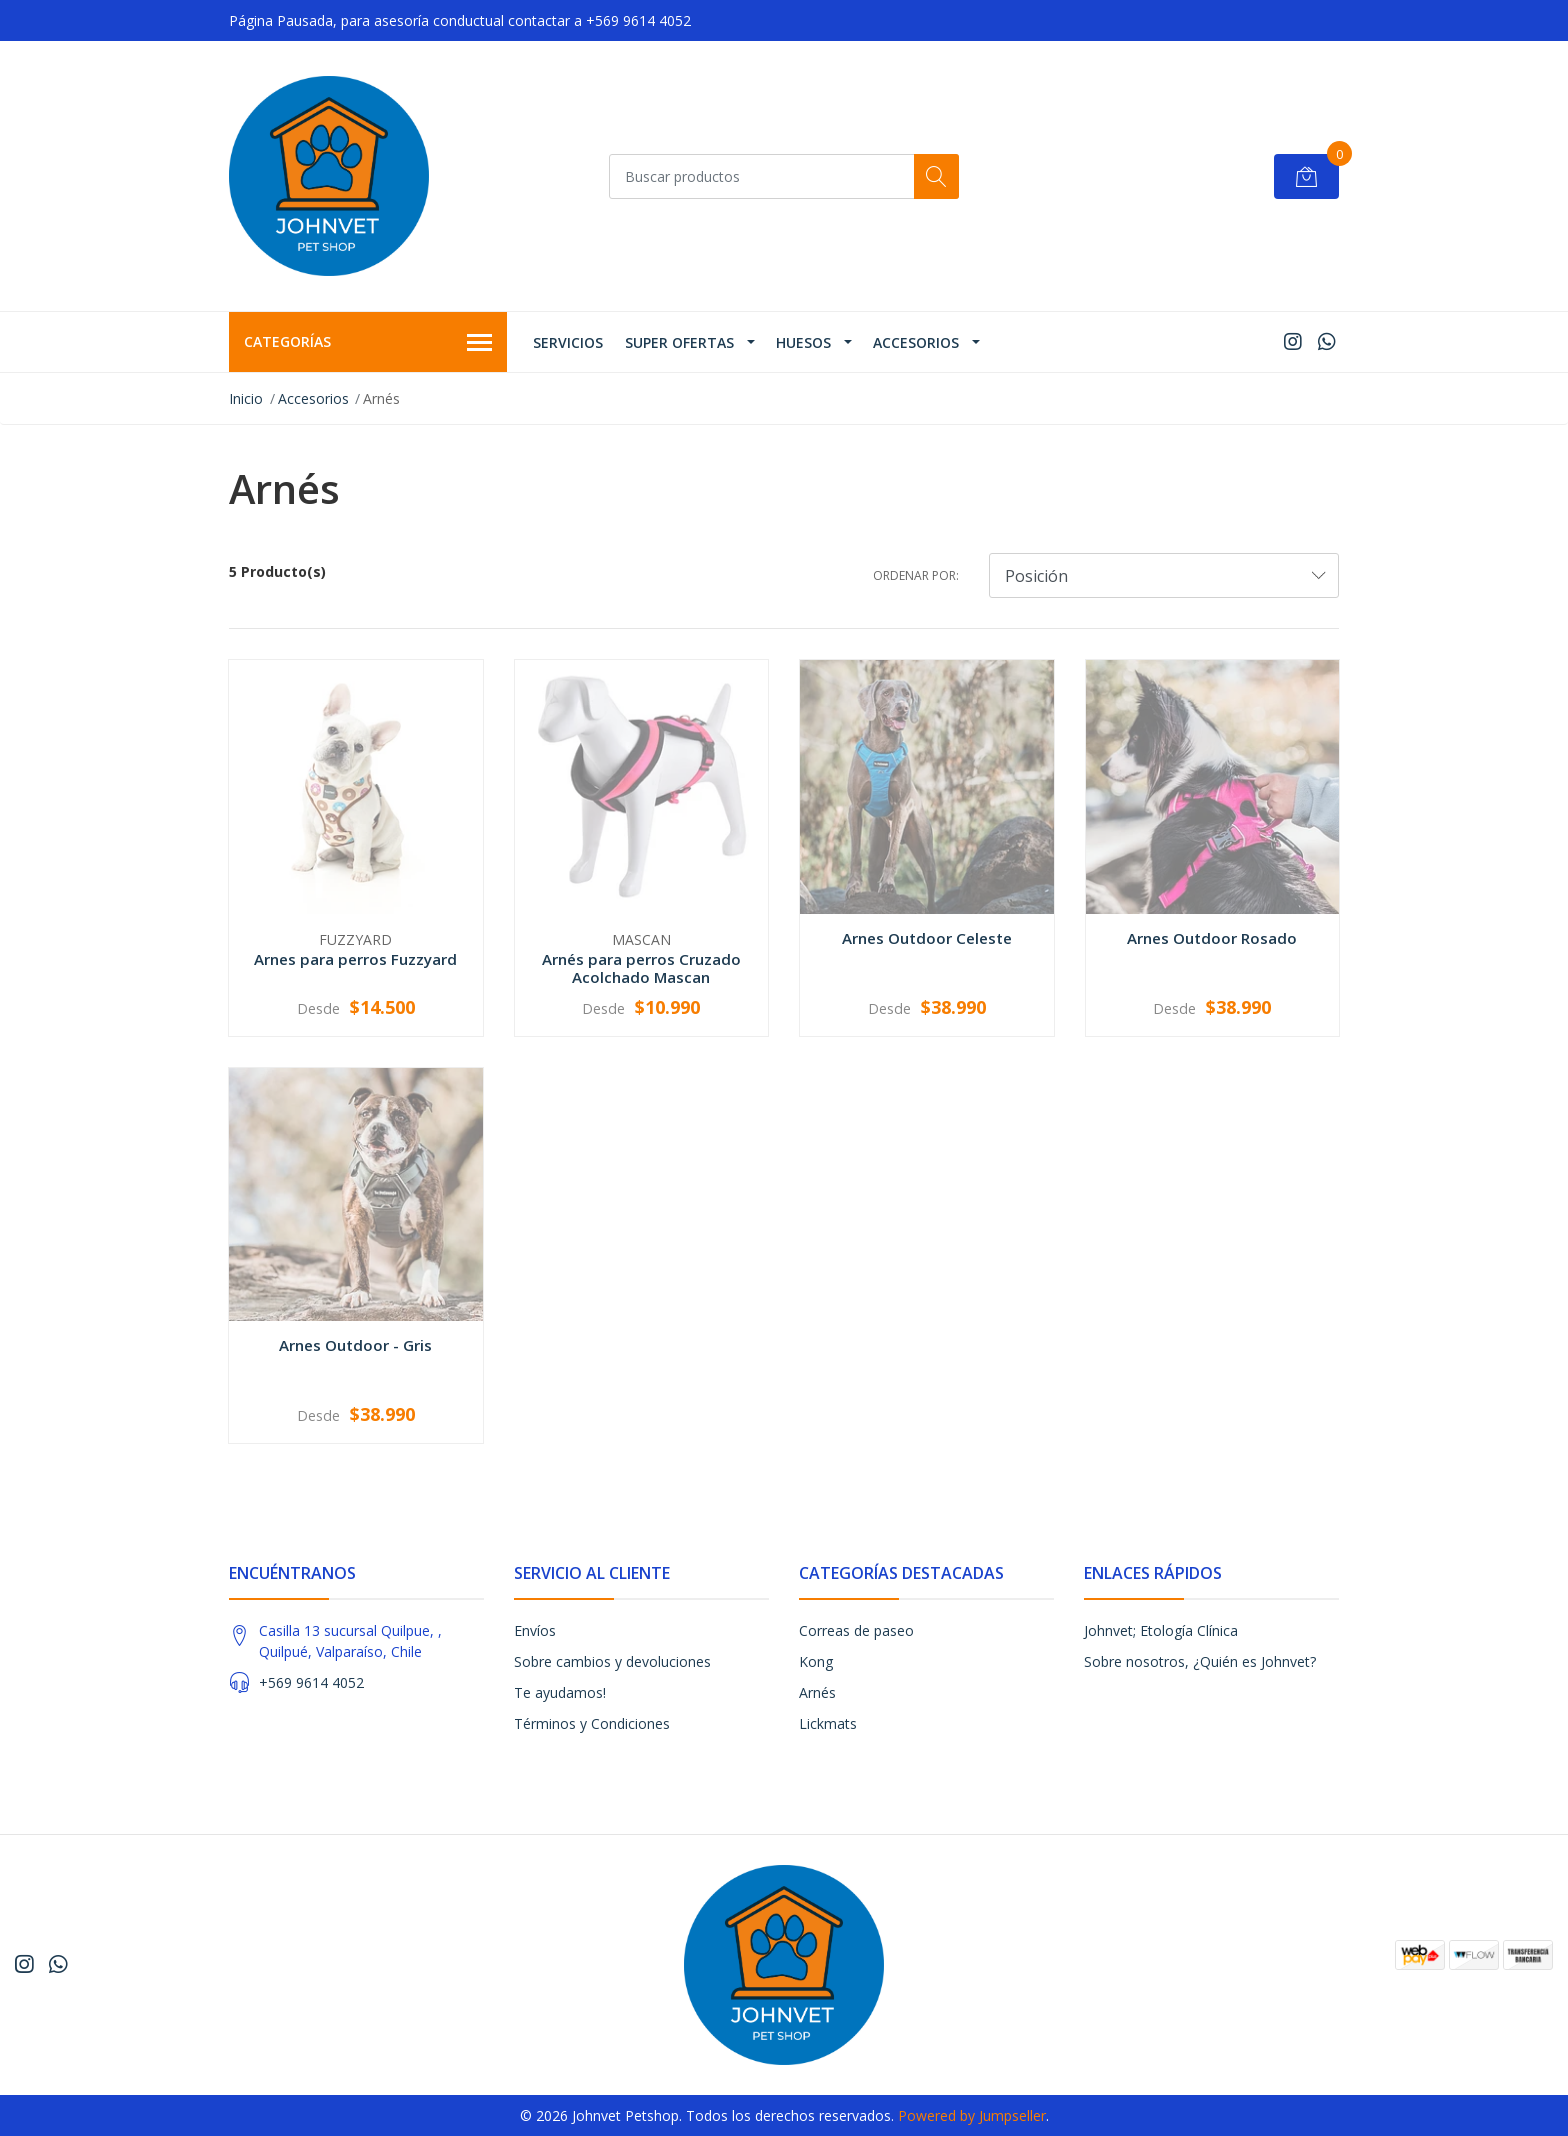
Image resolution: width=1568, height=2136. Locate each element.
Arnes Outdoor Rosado (1212, 938)
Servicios (568, 342)
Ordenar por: (916, 575)
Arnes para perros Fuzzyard (355, 959)
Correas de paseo (856, 1630)
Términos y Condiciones (592, 1723)
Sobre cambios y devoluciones (612, 1661)
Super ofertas (679, 342)
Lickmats (828, 1723)
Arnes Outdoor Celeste (927, 938)
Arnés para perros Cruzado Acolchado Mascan (641, 968)
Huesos (803, 342)
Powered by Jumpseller (972, 2115)
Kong (816, 1661)
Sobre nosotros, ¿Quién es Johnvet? (1200, 1661)
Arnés (817, 1692)
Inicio (246, 398)
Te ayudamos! (560, 1692)
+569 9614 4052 (311, 1682)
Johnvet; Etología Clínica (1161, 1630)
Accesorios (916, 342)
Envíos (535, 1630)
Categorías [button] (368, 343)
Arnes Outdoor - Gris (355, 1345)
